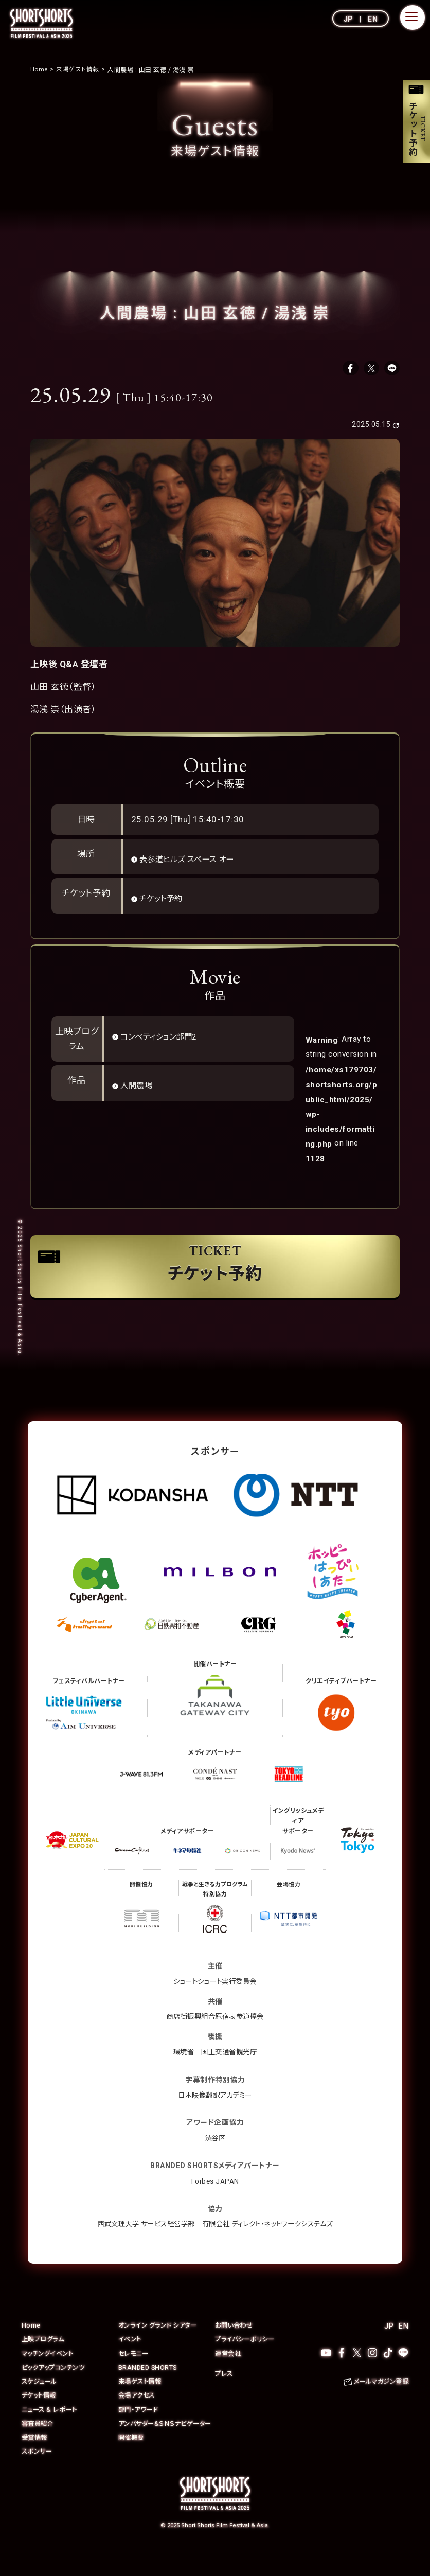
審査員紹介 (39, 2442)
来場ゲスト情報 (141, 2400)
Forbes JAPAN (215, 2200)
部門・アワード (140, 2428)
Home (31, 2345)
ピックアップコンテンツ (56, 2386)
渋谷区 (215, 2157)
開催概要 (132, 2466)
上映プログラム (45, 2359)
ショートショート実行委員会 (215, 2000)
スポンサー (38, 2479)
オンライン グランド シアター (160, 2345)
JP (348, 19)
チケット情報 (40, 2414)
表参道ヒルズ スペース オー (193, 862)
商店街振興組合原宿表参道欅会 (215, 2036)
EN (373, 19)
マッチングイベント (50, 2372)
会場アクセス (137, 2414)
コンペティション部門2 (164, 1040)
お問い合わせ (235, 2345)
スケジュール (41, 2400)
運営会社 (229, 2372)
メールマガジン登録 (379, 2401)
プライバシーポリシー (247, 2359)
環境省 (181, 2071)
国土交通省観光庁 (230, 2071)
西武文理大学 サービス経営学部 (140, 2243)
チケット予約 (164, 902)
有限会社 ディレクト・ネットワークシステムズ (271, 2243)
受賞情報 (35, 2466)
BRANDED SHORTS (148, 2386)
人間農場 (139, 1089)
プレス (224, 2392)
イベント (130, 2359)
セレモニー (134, 2372)
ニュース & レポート (51, 2428)
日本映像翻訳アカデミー (215, 2114)
